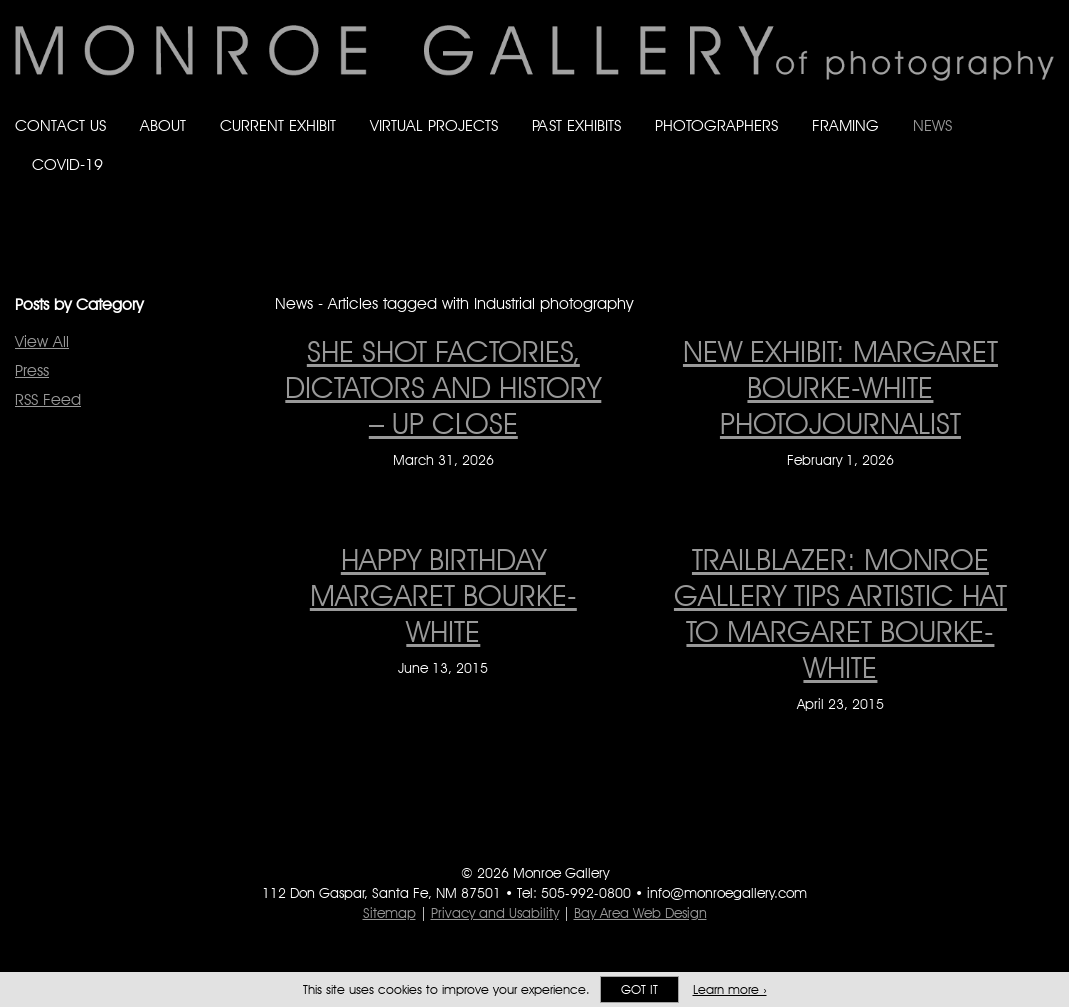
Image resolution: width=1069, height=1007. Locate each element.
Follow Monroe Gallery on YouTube (1045, 184)
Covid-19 (67, 164)
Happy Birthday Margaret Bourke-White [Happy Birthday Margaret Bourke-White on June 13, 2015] (443, 595)
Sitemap (389, 913)
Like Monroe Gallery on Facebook (925, 184)
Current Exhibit (278, 125)
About (163, 125)
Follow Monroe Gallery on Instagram (1005, 184)
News (932, 125)
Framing (845, 125)
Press (32, 370)
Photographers (716, 125)
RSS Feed (48, 399)
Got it (639, 989)
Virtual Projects (434, 125)
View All (42, 341)
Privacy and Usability (495, 913)
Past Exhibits (576, 125)
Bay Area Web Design (640, 913)
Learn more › (730, 989)
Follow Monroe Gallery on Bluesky (966, 184)
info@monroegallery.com (727, 893)
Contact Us (60, 125)
